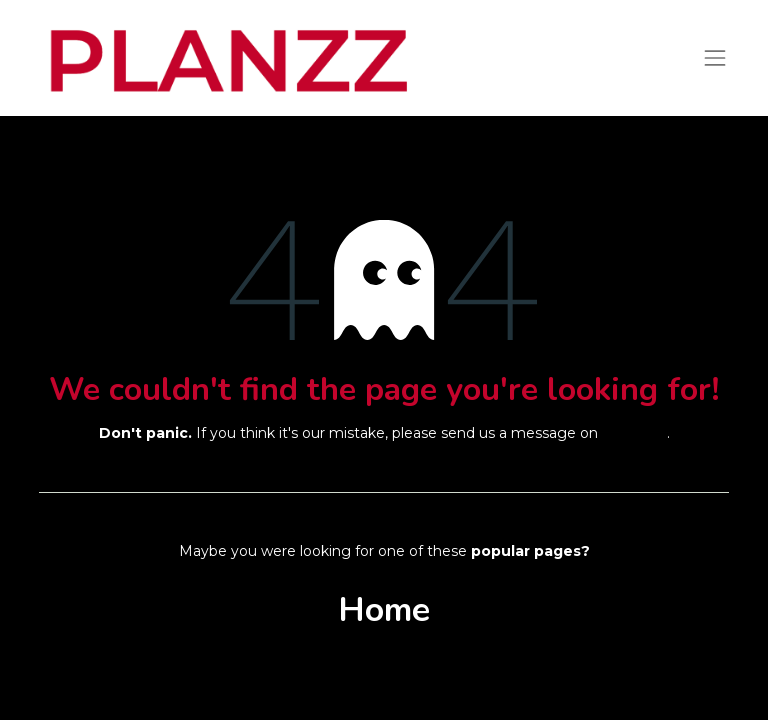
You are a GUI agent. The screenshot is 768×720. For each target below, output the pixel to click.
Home (384, 610)
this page (634, 433)
